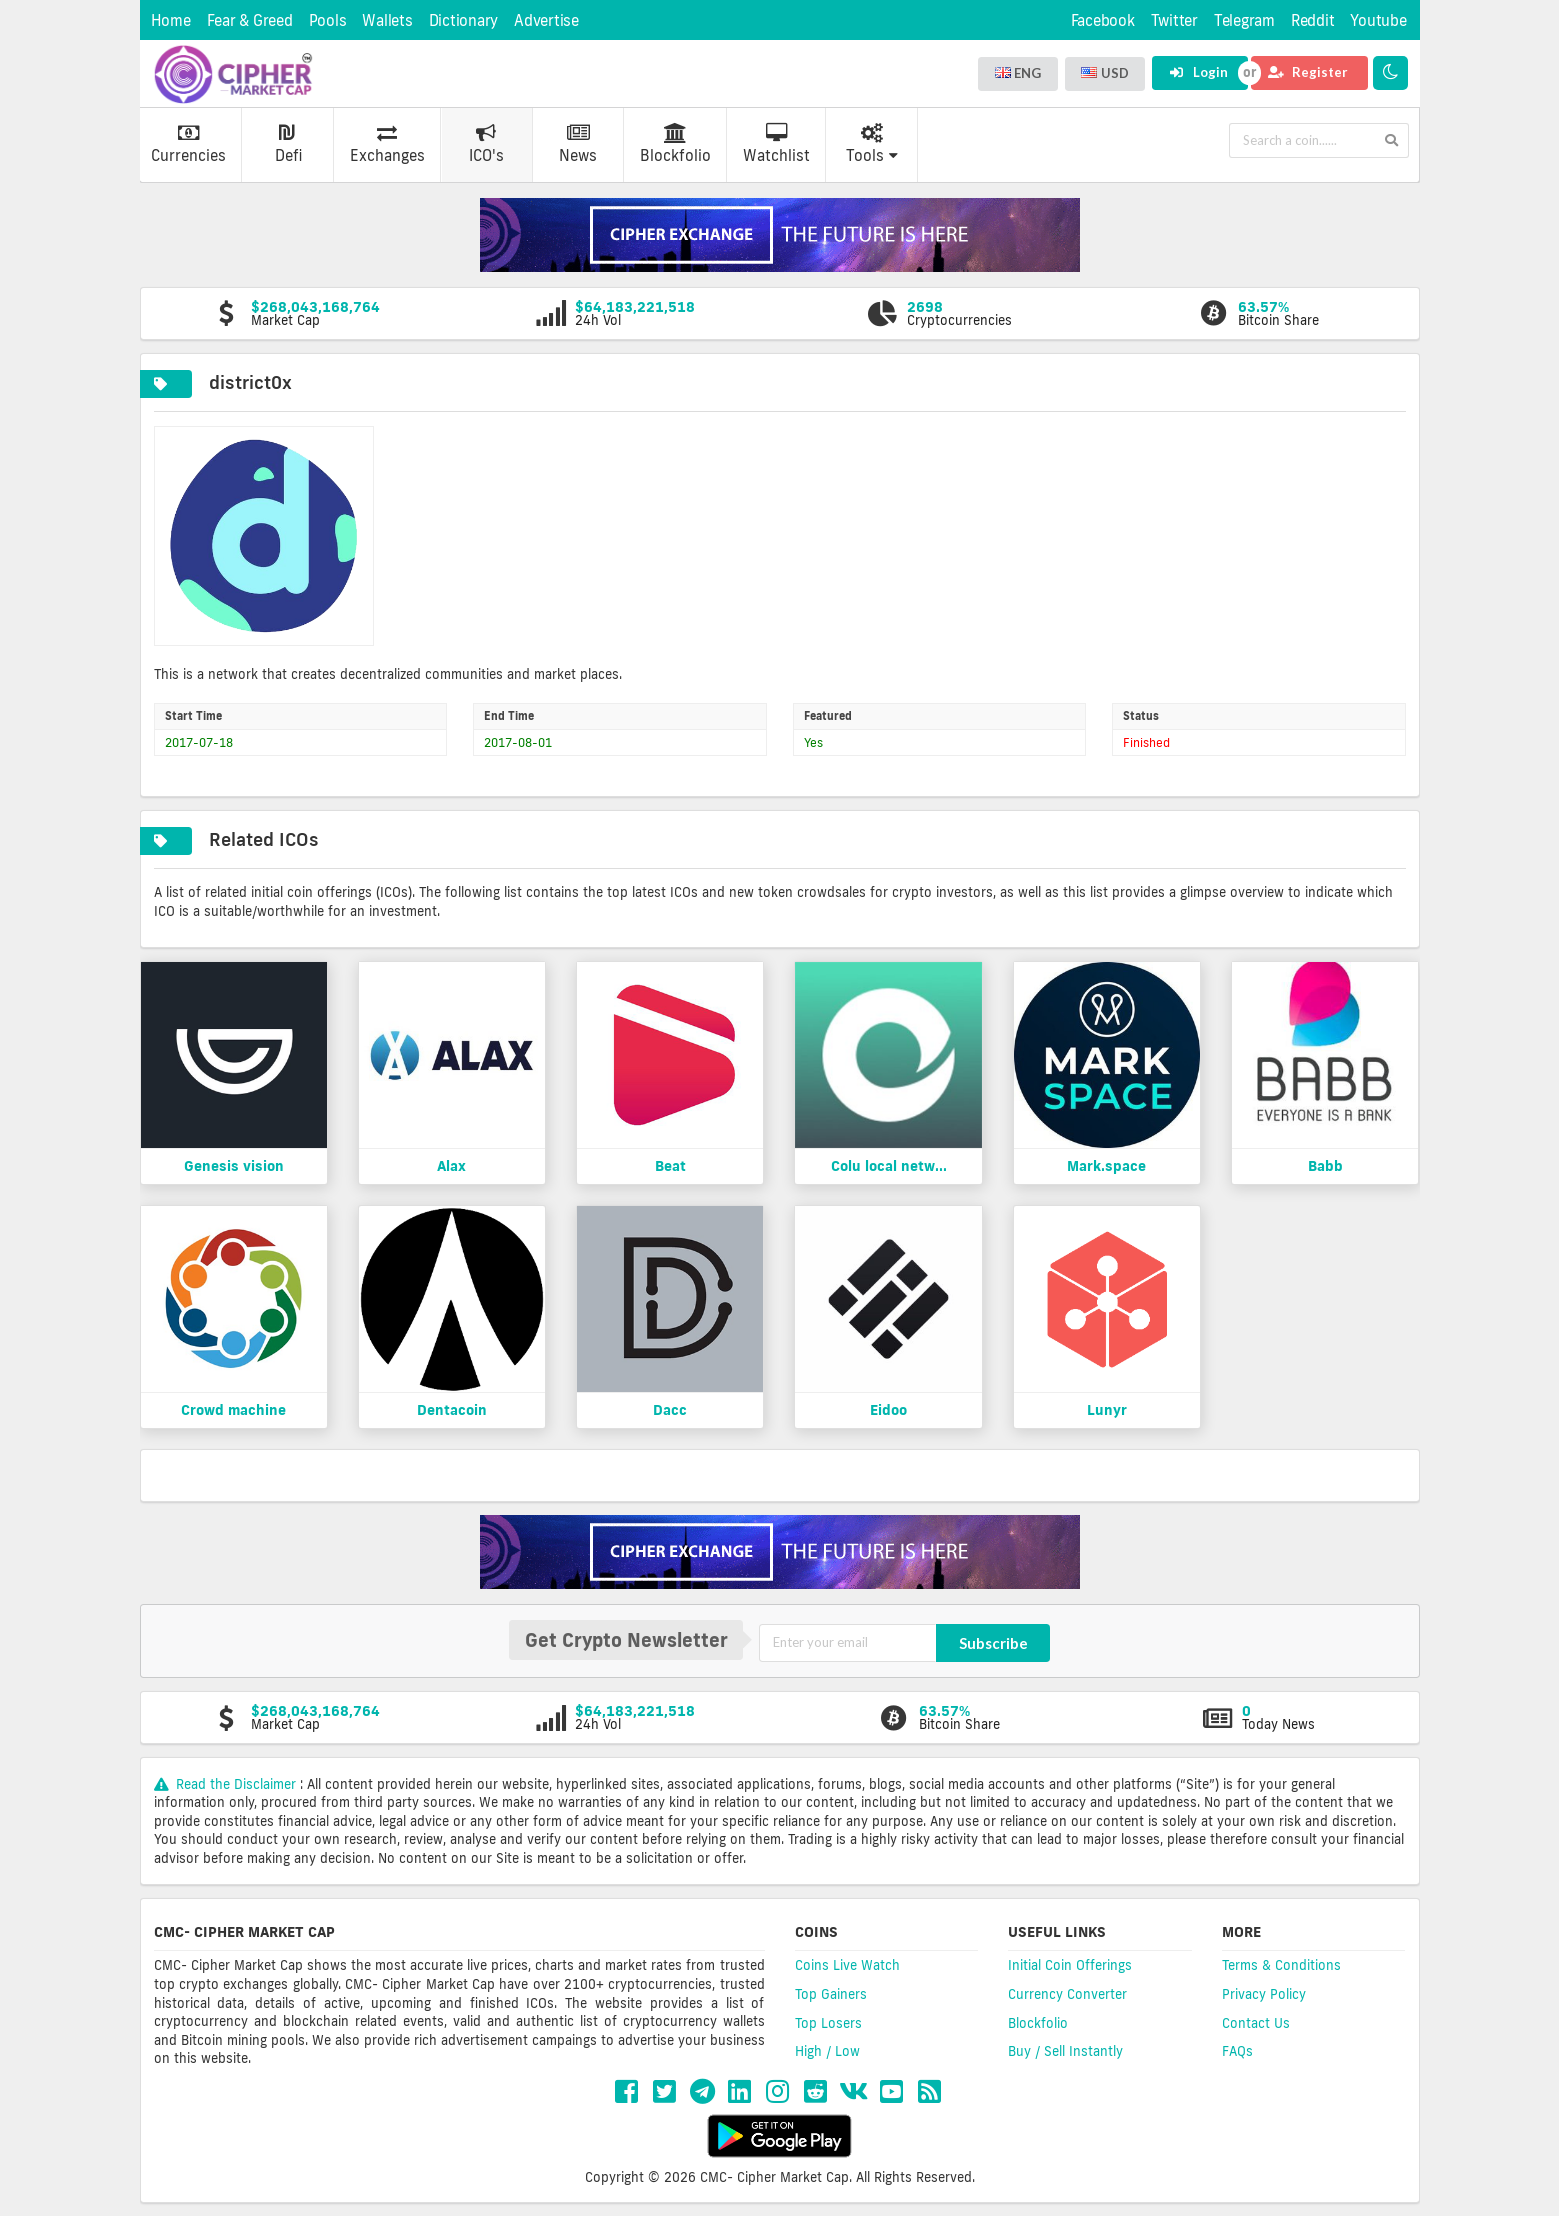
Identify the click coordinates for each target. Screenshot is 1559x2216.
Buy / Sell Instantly (1065, 2051)
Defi (288, 144)
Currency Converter (1067, 1994)
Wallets (387, 20)
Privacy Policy (1264, 1994)
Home (171, 20)
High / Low (827, 2051)
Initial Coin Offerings (1070, 1965)
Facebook (1103, 20)
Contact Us (1256, 2023)
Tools (872, 144)
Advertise (546, 20)
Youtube (1378, 20)
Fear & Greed (250, 20)
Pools (328, 20)
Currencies (188, 144)
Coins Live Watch (847, 1965)
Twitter (1174, 20)
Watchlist (776, 144)
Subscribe (993, 1643)
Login (1198, 72)
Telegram (1244, 20)
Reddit (1313, 20)
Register (1308, 72)
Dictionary (464, 20)
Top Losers (828, 2023)
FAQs (1237, 2051)
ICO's (486, 144)
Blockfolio (675, 144)
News (578, 144)
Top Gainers (831, 1994)
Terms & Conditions (1281, 1965)
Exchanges (387, 144)
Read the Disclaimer (227, 1784)
